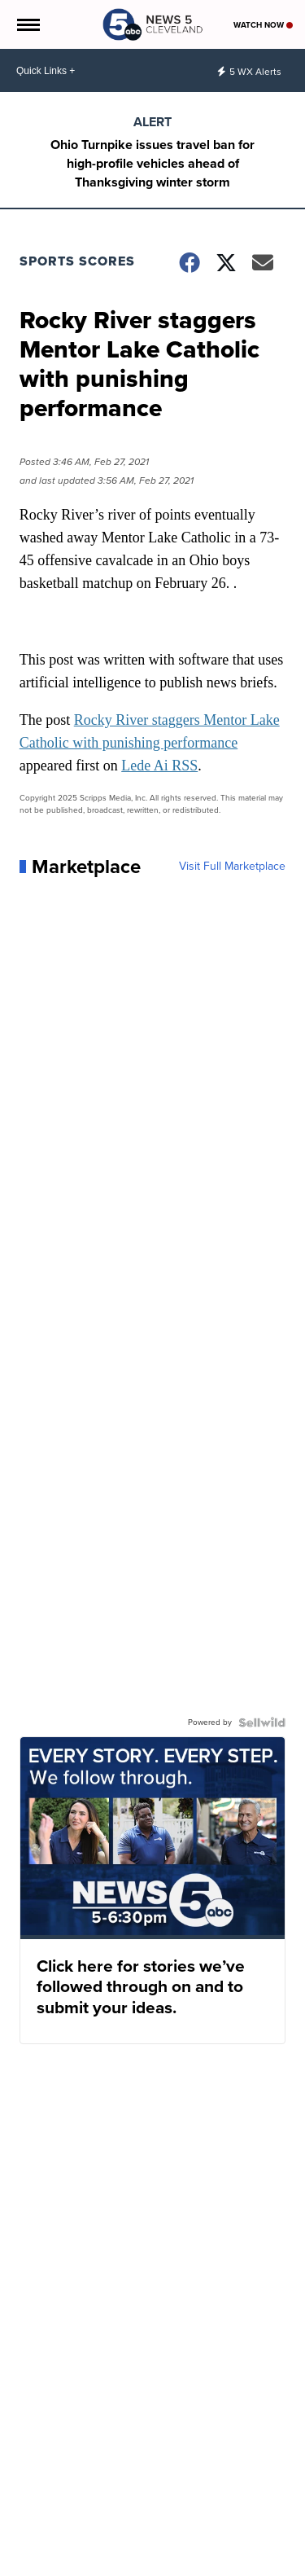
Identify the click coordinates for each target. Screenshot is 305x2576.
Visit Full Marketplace (232, 866)
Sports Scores (77, 261)
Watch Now (263, 25)
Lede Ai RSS (159, 765)
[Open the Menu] (27, 24)
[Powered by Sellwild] (261, 1722)
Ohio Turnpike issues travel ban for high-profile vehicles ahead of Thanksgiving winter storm (152, 163)
